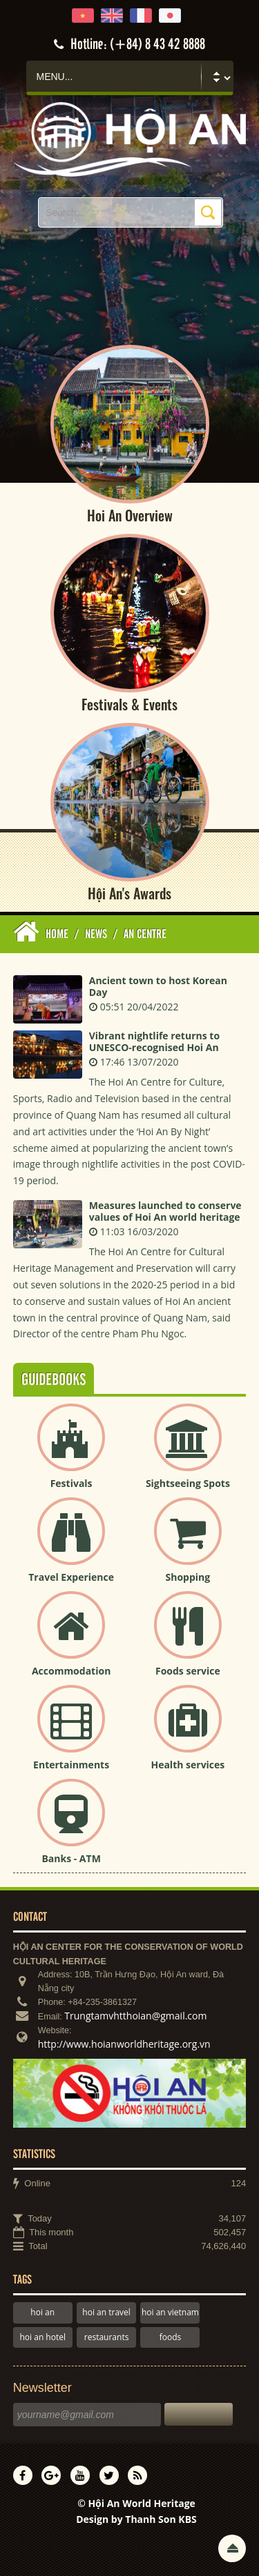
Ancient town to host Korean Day (158, 986)
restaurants (106, 2337)
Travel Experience (71, 1577)
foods (171, 2337)
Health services (187, 1764)
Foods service (187, 1670)
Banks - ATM (70, 1858)
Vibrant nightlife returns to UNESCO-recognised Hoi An (154, 1041)
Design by (136, 2519)
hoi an (42, 2312)
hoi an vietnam (170, 2312)
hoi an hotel (43, 2337)
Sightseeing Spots (188, 1483)
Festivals (71, 1483)
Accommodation (71, 1670)
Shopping (188, 1577)
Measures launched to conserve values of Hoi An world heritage (165, 1211)
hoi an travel (106, 2312)
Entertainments (71, 1764)
